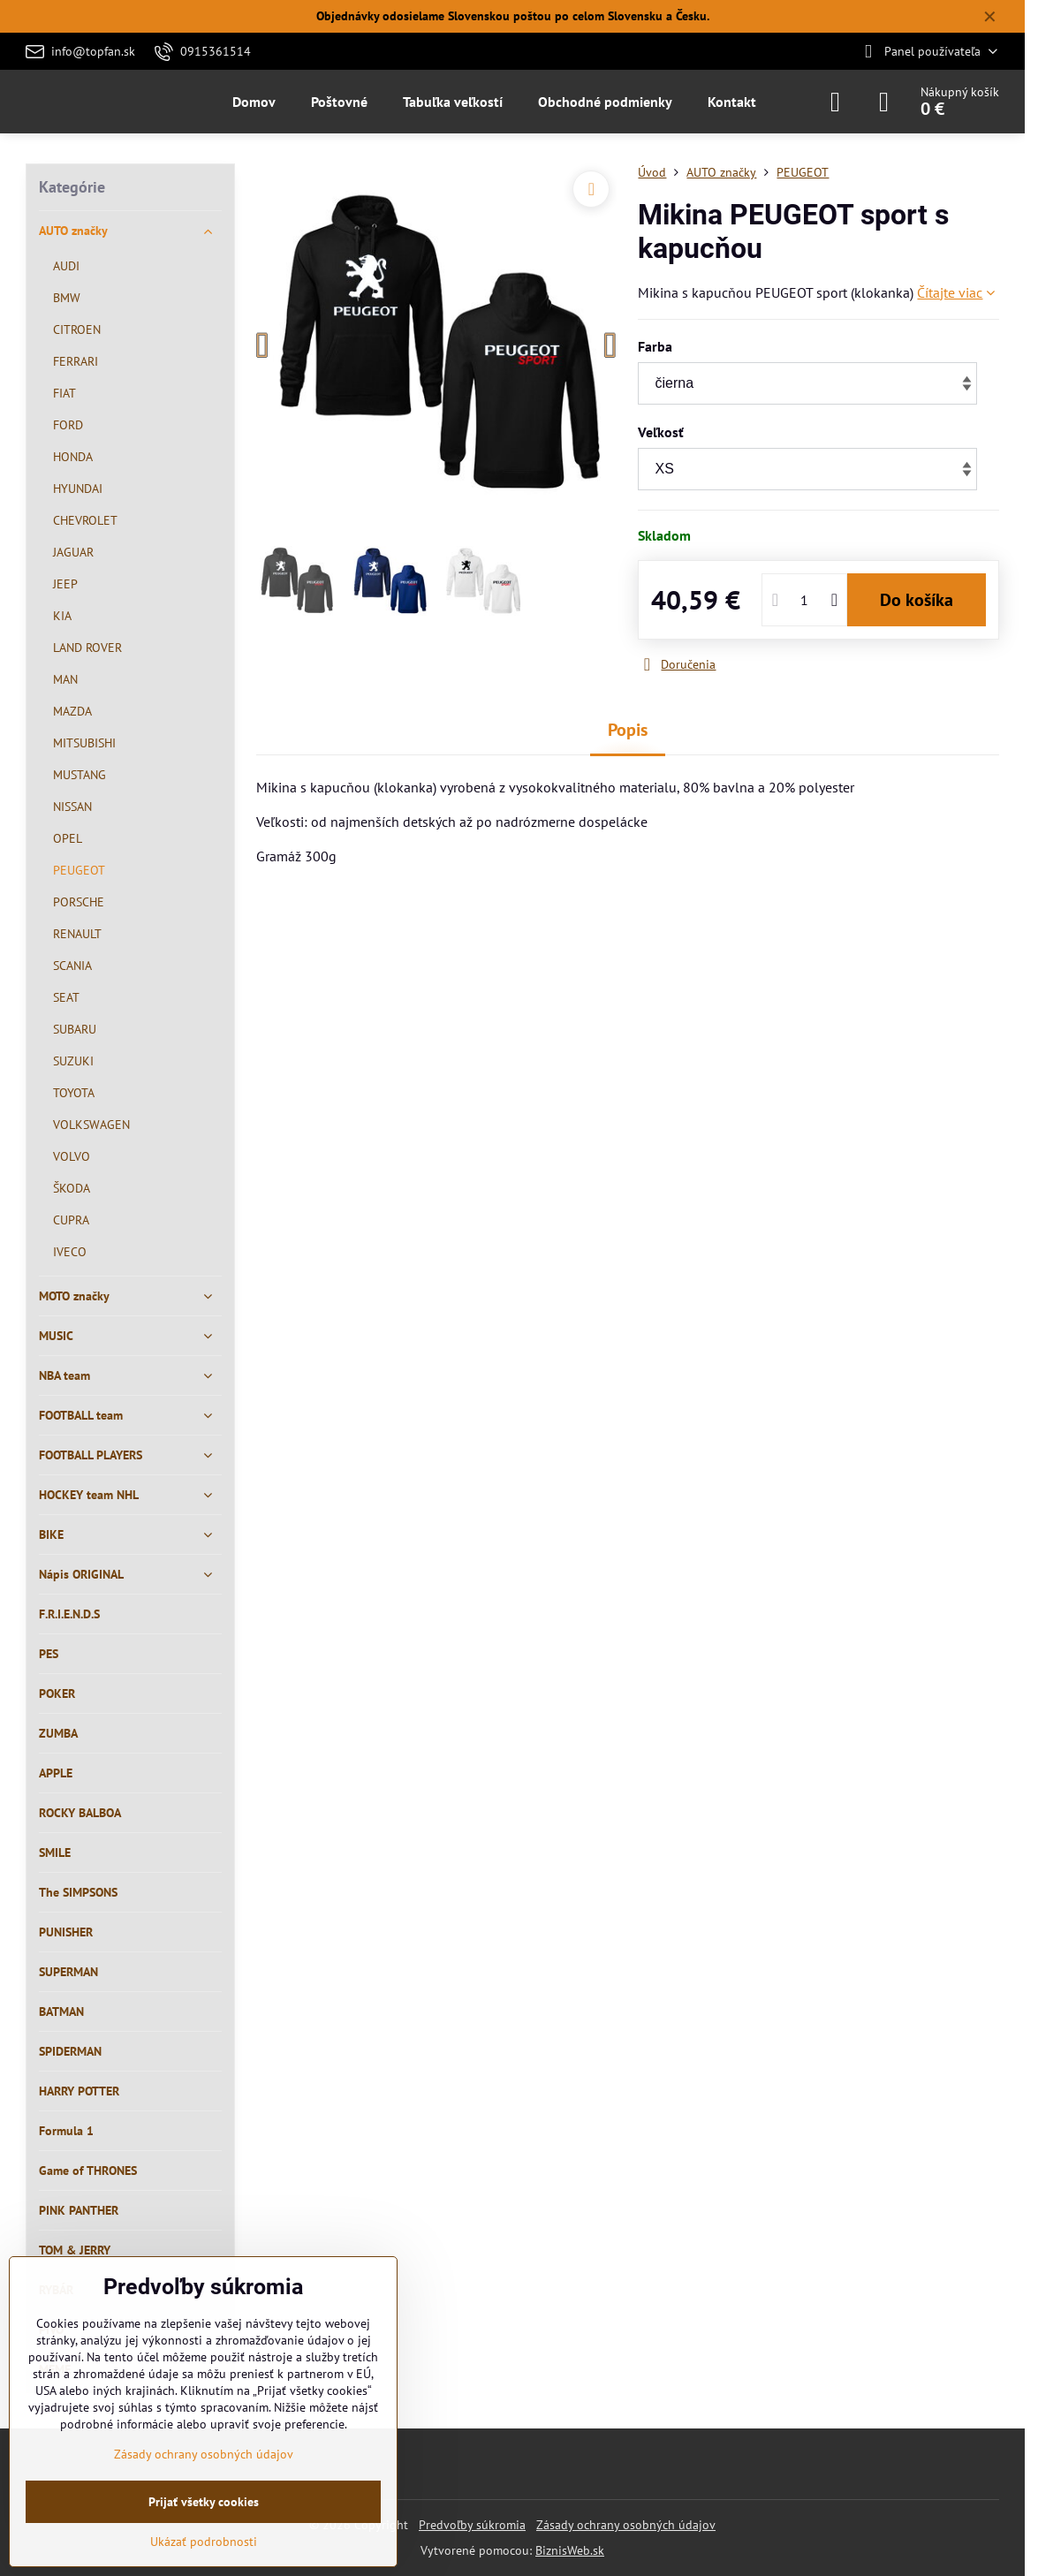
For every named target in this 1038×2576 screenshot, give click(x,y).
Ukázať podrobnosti (203, 2541)
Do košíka (916, 599)
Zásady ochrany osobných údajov (626, 2525)
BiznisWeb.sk (569, 2550)
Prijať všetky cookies (203, 2502)
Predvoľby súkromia (472, 2525)
